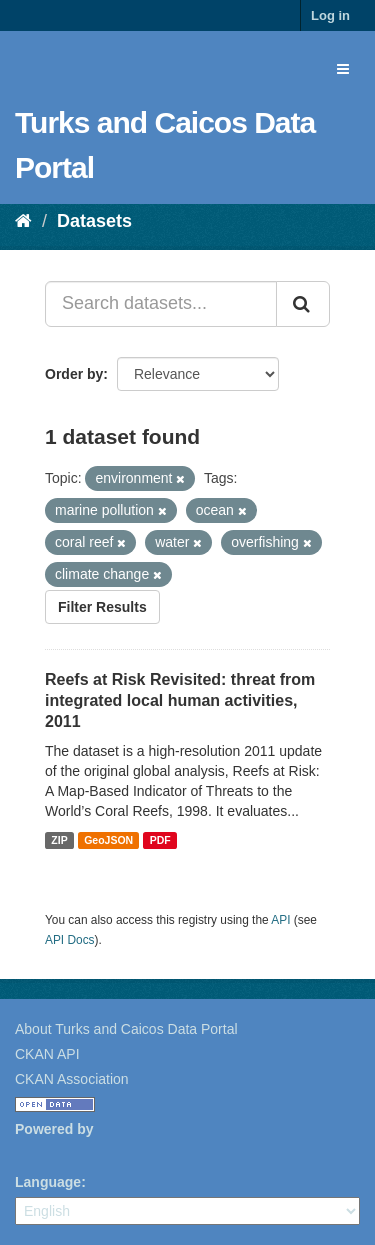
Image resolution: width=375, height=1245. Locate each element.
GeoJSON (108, 840)
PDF (160, 840)
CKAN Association (72, 1079)
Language (48, 1182)
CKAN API (47, 1054)
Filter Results (102, 607)
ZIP (59, 840)
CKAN (49, 1151)
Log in (330, 15)
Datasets (94, 221)
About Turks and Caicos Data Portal (126, 1029)
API (280, 920)
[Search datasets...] (161, 304)
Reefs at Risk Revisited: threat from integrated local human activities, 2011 (180, 700)
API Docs (70, 940)
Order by (74, 374)
